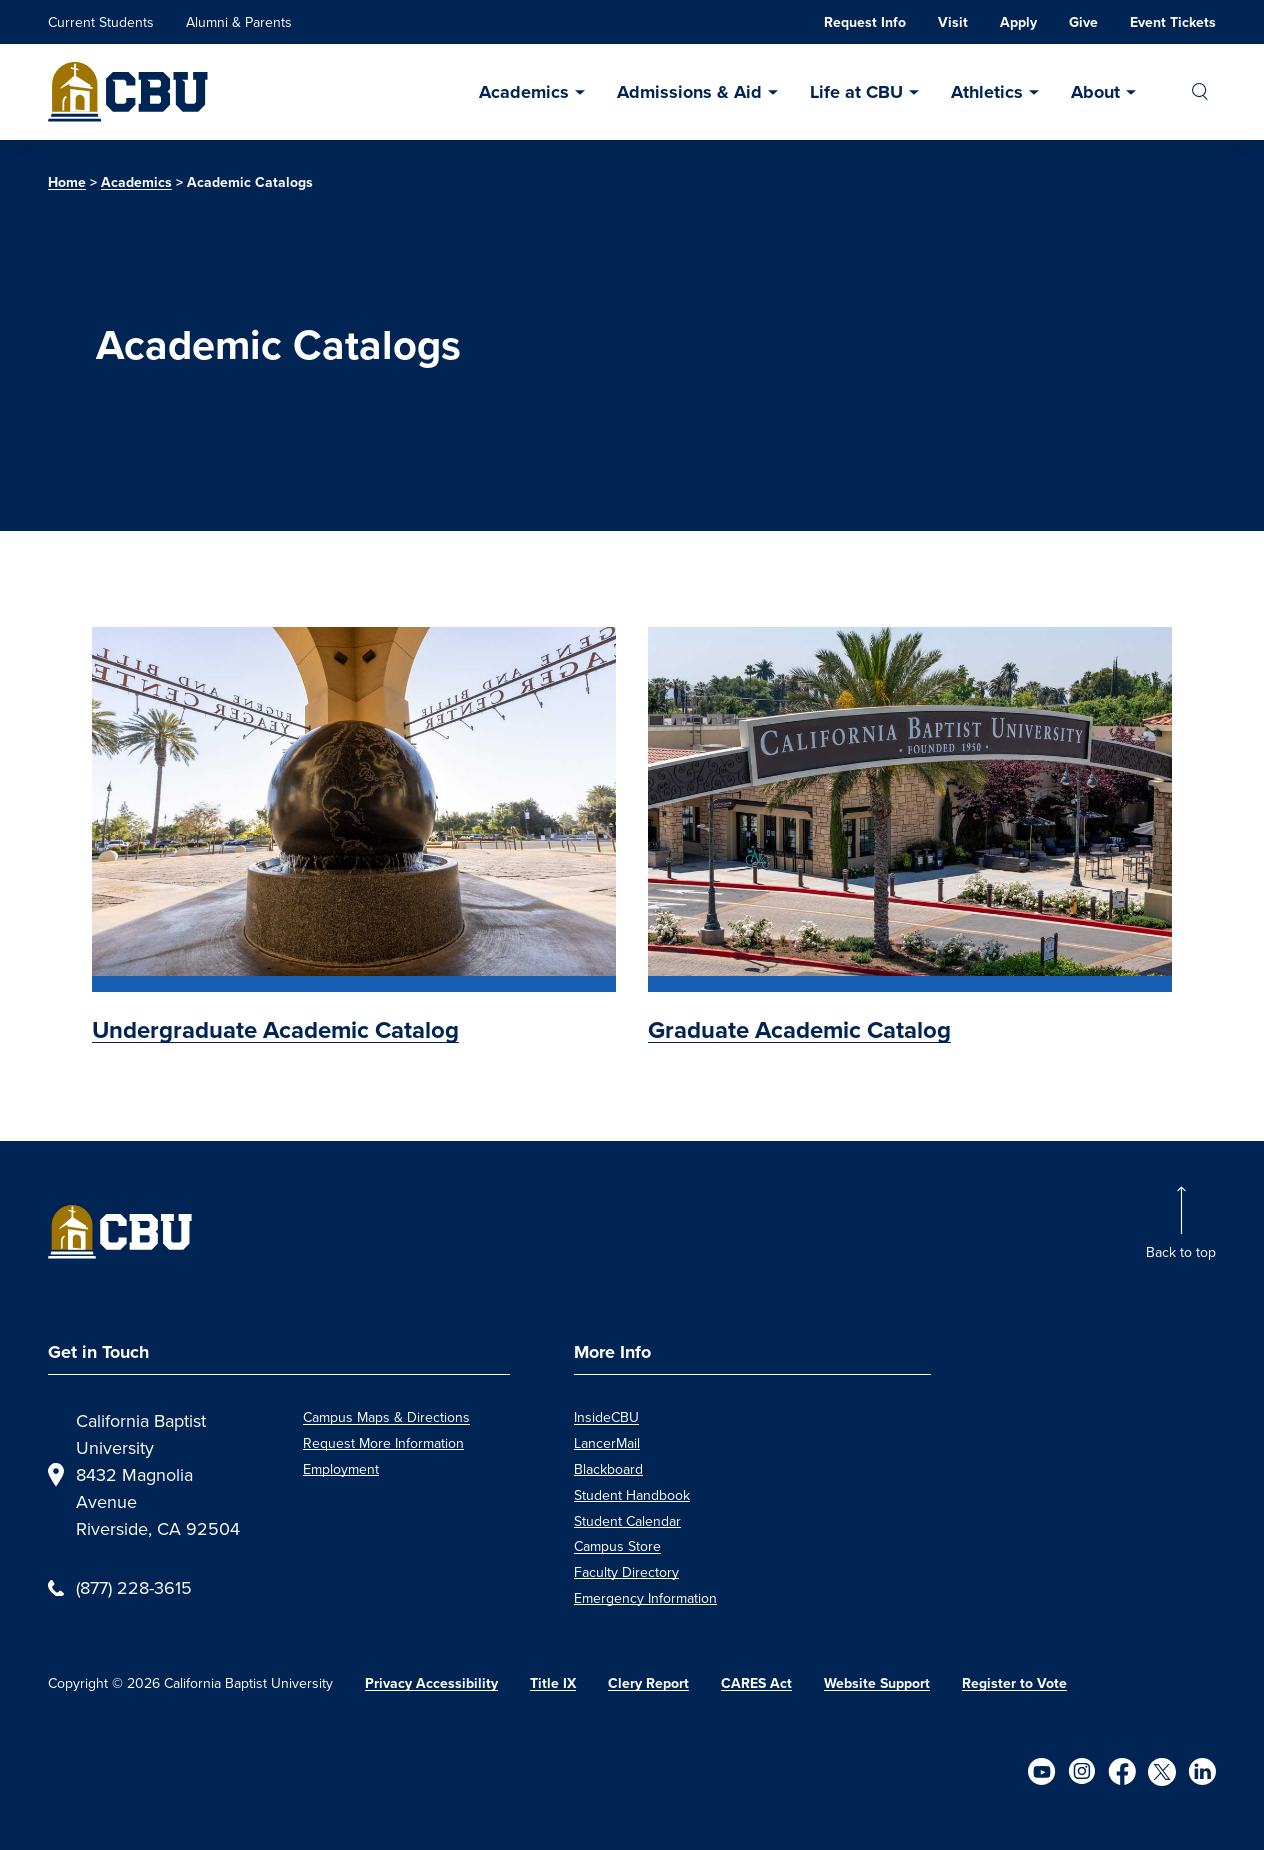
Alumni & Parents (239, 22)
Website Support (877, 1683)
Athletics (987, 92)
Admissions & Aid (689, 92)
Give (1083, 22)
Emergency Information (645, 1598)
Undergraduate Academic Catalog (275, 1030)
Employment (341, 1469)
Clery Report (648, 1683)
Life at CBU (856, 92)
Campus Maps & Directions (386, 1417)
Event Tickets (1173, 22)
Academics (524, 92)
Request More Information (383, 1443)
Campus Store (617, 1546)
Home (67, 182)
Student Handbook (632, 1495)
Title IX (553, 1683)
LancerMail (607, 1443)
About (1095, 92)
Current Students (101, 22)
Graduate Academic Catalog (799, 1030)
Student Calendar (627, 1521)
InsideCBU (606, 1417)
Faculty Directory (626, 1572)
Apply (1018, 22)
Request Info (865, 22)
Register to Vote (1014, 1683)
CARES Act (756, 1683)
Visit (953, 22)
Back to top (1181, 1252)
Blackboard (608, 1469)
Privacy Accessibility (431, 1683)
